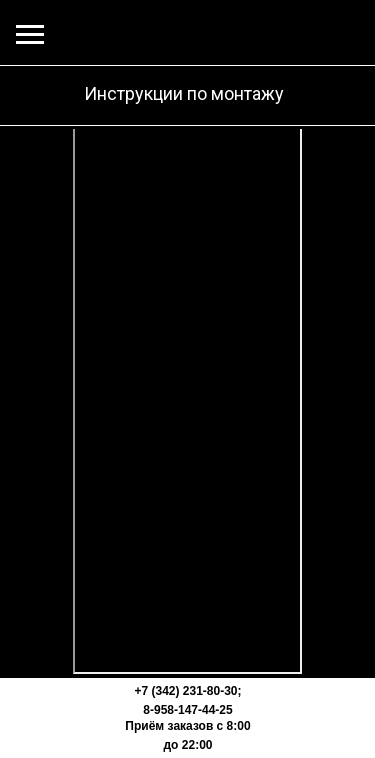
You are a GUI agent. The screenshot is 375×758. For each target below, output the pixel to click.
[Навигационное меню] (30, 35)
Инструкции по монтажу (184, 93)
